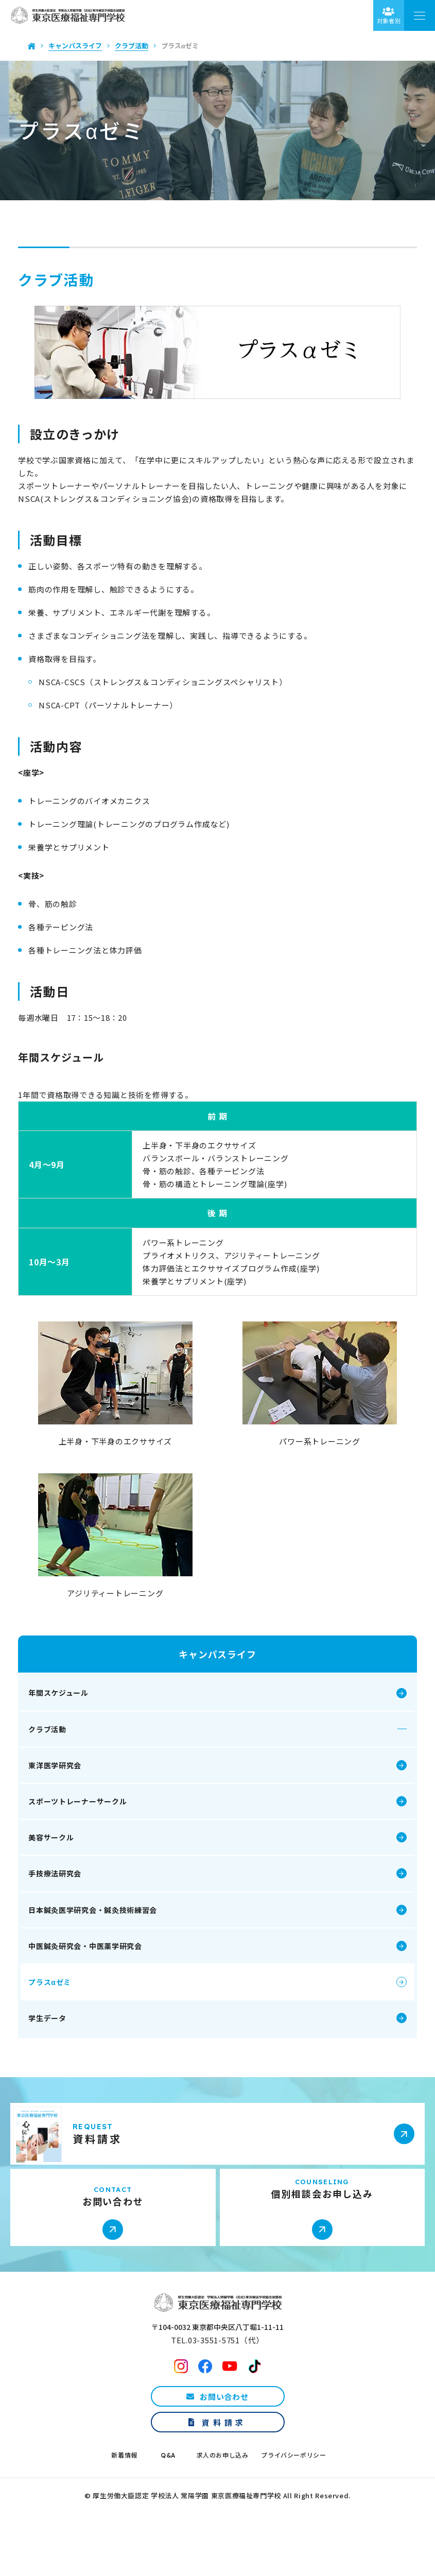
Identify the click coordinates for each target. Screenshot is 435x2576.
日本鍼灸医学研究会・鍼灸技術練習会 (105, 1935)
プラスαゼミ (62, 2008)
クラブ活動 (60, 1754)
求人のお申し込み (223, 2493)
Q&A (168, 2493)
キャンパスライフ (217, 1679)
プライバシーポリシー (293, 2493)
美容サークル (63, 1863)
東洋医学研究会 (67, 1790)
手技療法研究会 (67, 1899)
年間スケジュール (71, 1718)
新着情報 (124, 2493)
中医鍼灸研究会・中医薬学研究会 (98, 1971)
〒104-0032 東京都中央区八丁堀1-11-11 (217, 2365)
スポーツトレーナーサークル (90, 1827)
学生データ (60, 2044)
